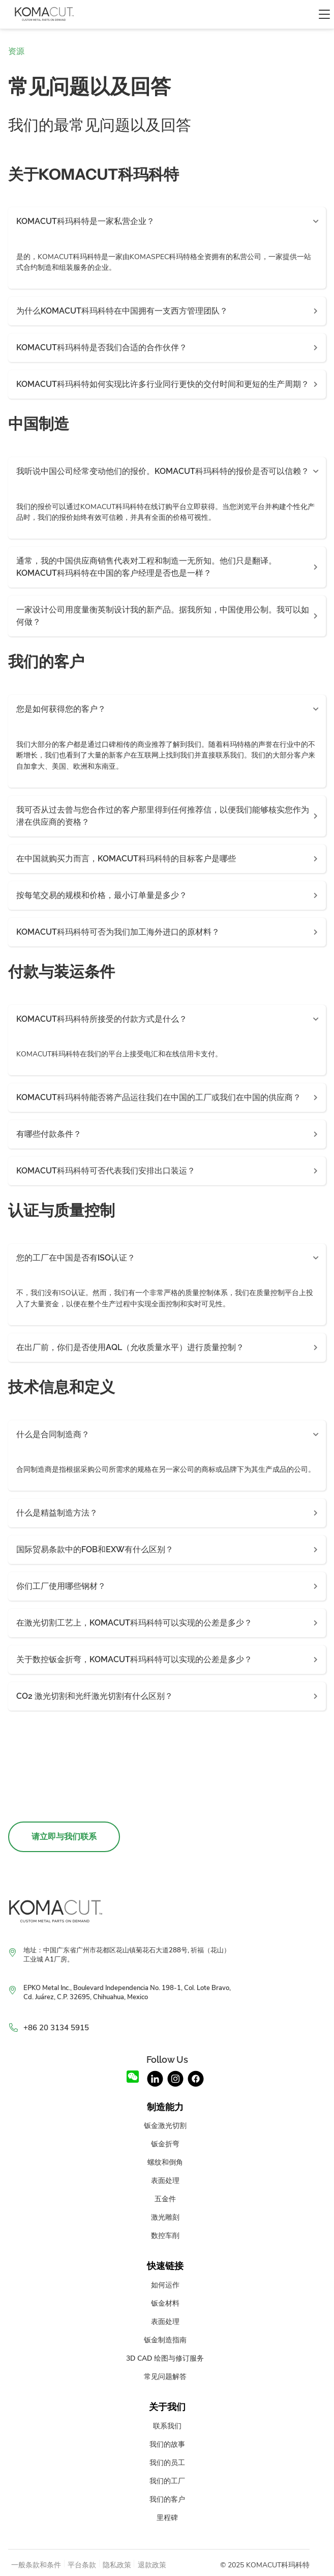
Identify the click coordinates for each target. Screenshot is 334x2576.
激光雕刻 (165, 2217)
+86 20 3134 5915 (56, 2028)
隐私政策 (117, 2565)
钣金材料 (165, 2303)
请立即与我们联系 (64, 1836)
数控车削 (165, 2235)
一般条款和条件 (36, 2565)
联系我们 (167, 2426)
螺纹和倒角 (165, 2162)
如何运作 (165, 2285)
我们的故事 (167, 2444)
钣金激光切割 (165, 2125)
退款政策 (152, 2565)
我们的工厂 (167, 2481)
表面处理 (165, 2180)
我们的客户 (167, 2499)
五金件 (165, 2199)
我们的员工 (167, 2462)
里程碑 (167, 2517)
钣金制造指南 (165, 2340)
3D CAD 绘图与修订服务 (165, 2358)
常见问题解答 (165, 2376)
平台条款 (82, 2565)
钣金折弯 (165, 2144)
